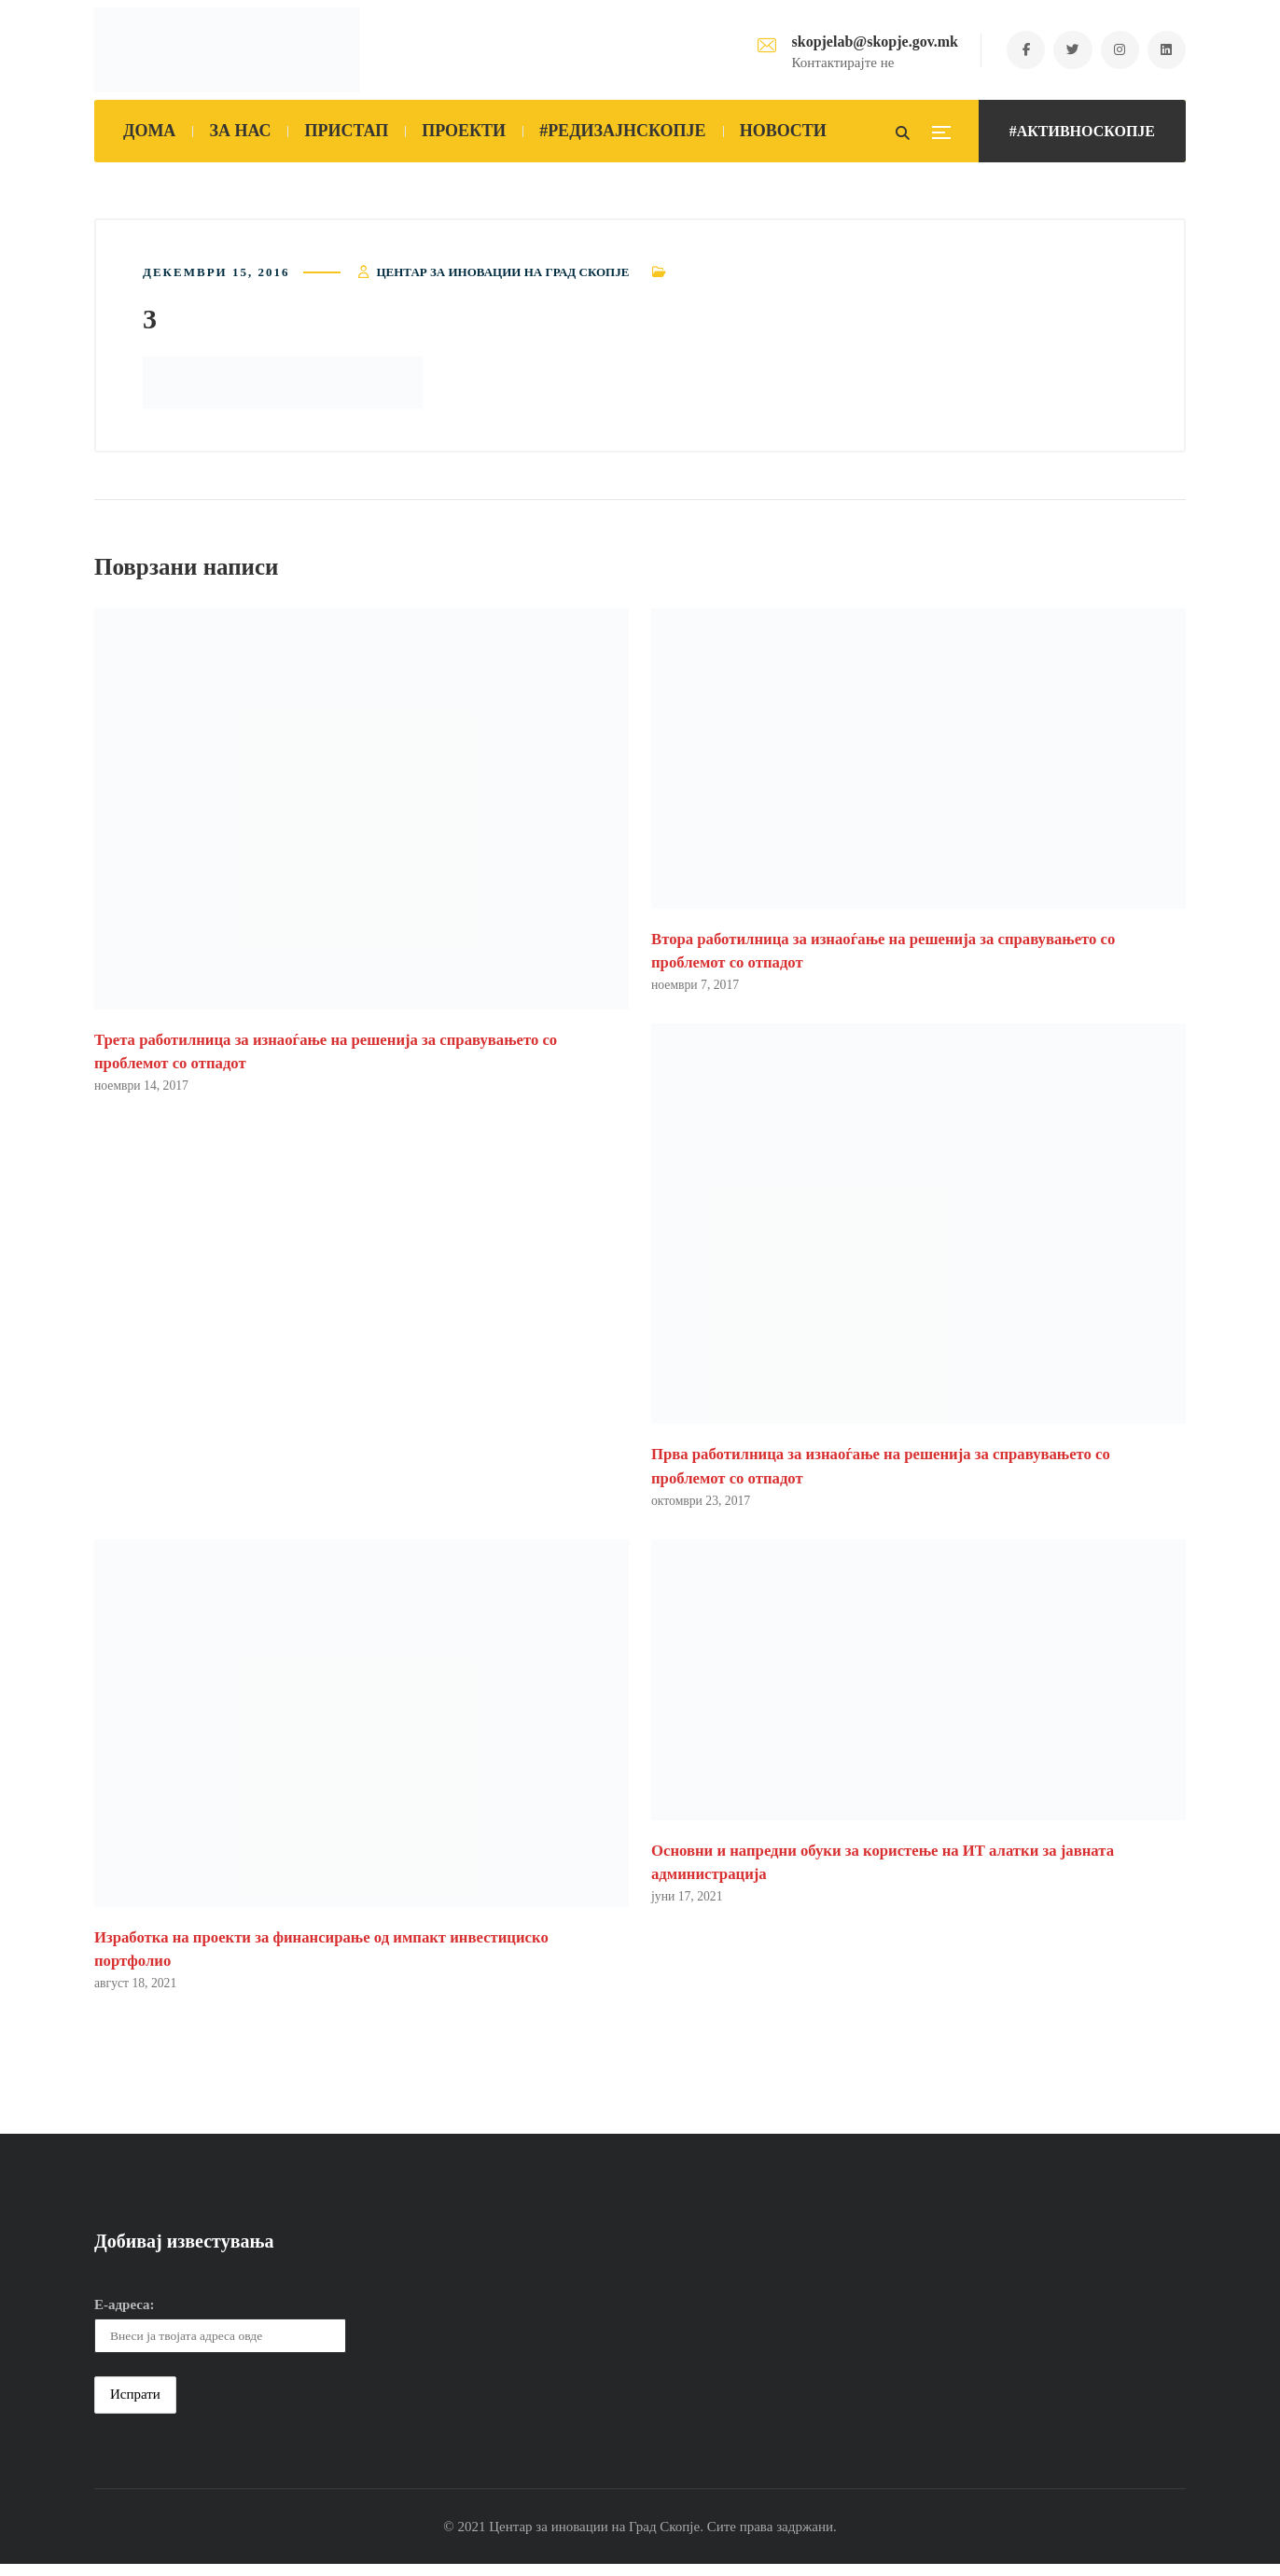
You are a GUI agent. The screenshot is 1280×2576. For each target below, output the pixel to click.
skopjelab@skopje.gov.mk (861, 41)
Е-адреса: (124, 2316)
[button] (283, 388)
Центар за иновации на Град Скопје (502, 278)
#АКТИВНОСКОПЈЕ (1082, 131)
